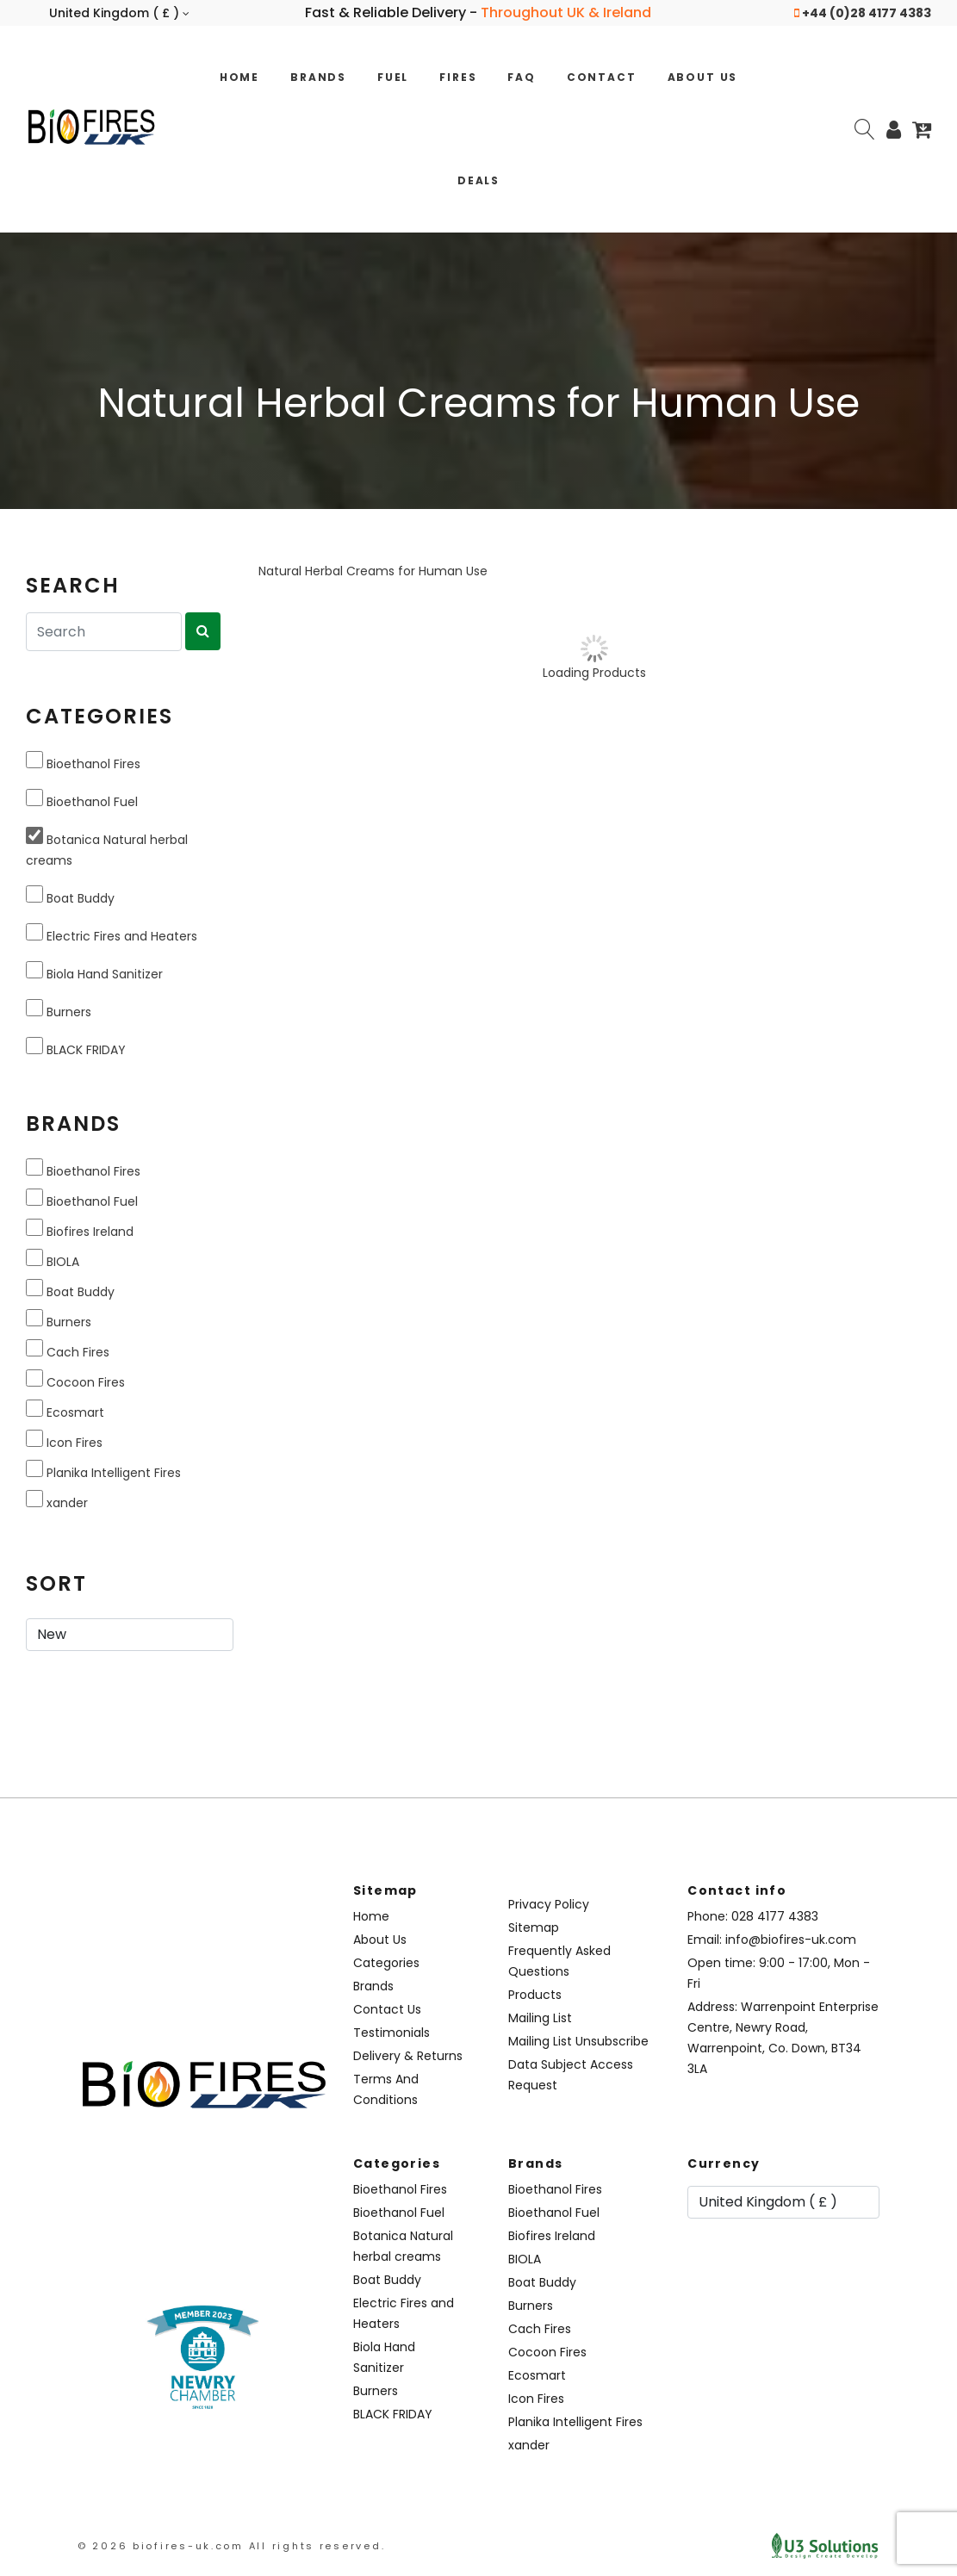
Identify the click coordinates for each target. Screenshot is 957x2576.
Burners (58, 1010)
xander (57, 1500)
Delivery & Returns (408, 2055)
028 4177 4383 (774, 1916)
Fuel (392, 77)
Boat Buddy (70, 896)
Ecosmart (65, 1410)
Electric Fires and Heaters (111, 934)
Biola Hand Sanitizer (94, 972)
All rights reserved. (317, 2546)
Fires (457, 77)
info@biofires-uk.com (790, 1939)
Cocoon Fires (75, 1380)
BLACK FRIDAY (76, 1047)
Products (535, 1994)
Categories (386, 1962)
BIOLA (52, 1259)
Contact (602, 77)
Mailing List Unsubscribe (578, 2041)
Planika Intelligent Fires (103, 1470)
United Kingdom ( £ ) (119, 13)
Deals (478, 180)
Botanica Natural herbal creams (107, 848)
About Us (703, 77)
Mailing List (540, 2018)
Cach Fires (67, 1350)
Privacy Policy (548, 1904)
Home (239, 77)
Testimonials (391, 2032)
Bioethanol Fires (83, 762)
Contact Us (387, 2009)
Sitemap (533, 1927)
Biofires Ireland (80, 1229)
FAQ (521, 77)
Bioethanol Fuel (82, 799)
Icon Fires (64, 1440)
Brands (318, 77)
